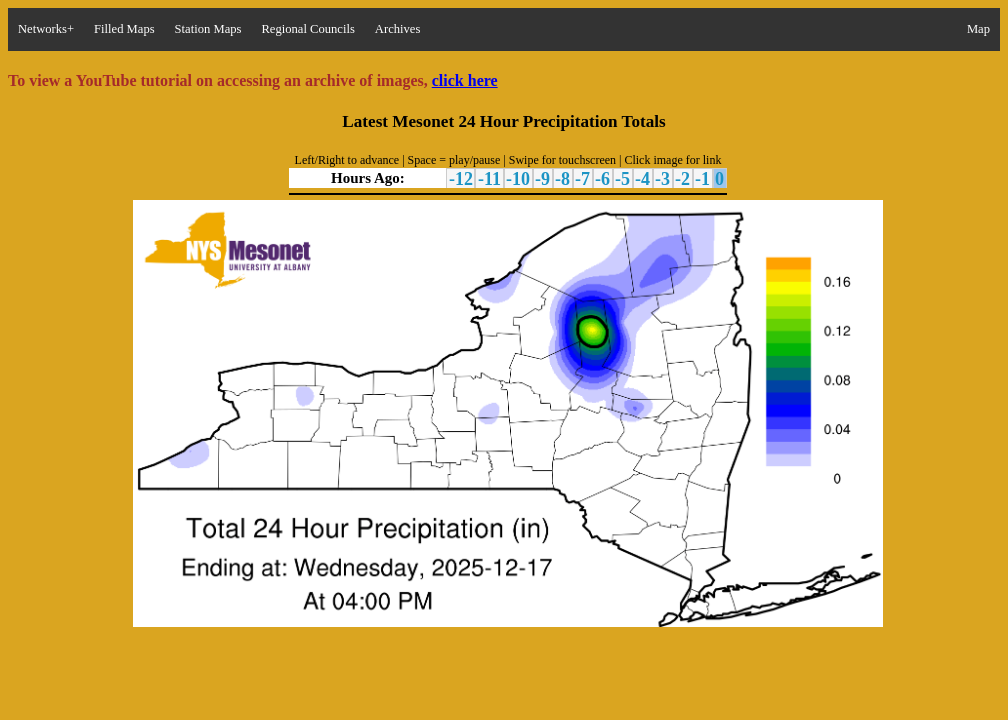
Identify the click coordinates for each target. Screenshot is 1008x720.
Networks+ (46, 29)
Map (978, 29)
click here (465, 80)
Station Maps (208, 29)
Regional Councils (307, 29)
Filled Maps (124, 29)
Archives (397, 29)
